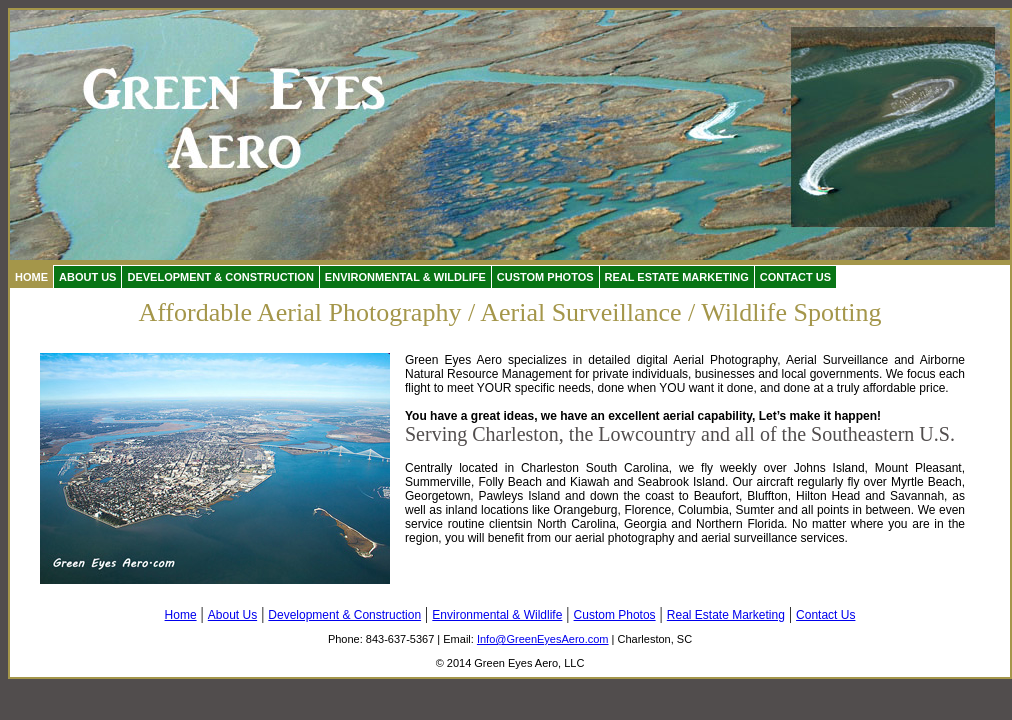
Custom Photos (545, 277)
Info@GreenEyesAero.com (543, 639)
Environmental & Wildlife (405, 277)
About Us (87, 277)
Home (31, 277)
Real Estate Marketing (677, 277)
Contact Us (795, 277)
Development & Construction (220, 277)
